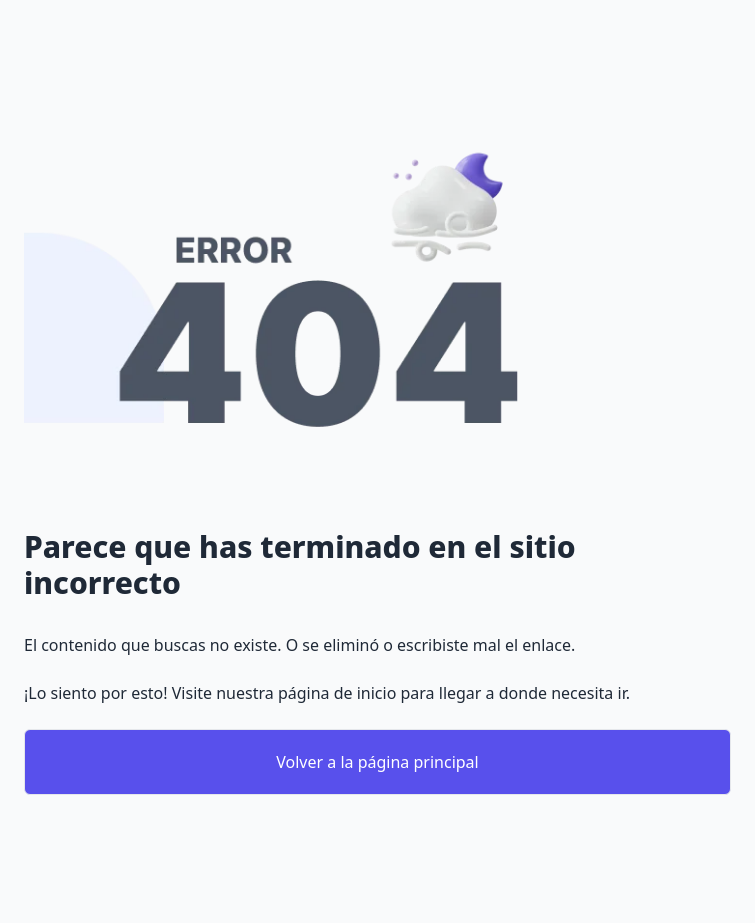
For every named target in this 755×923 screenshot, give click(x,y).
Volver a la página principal (377, 762)
